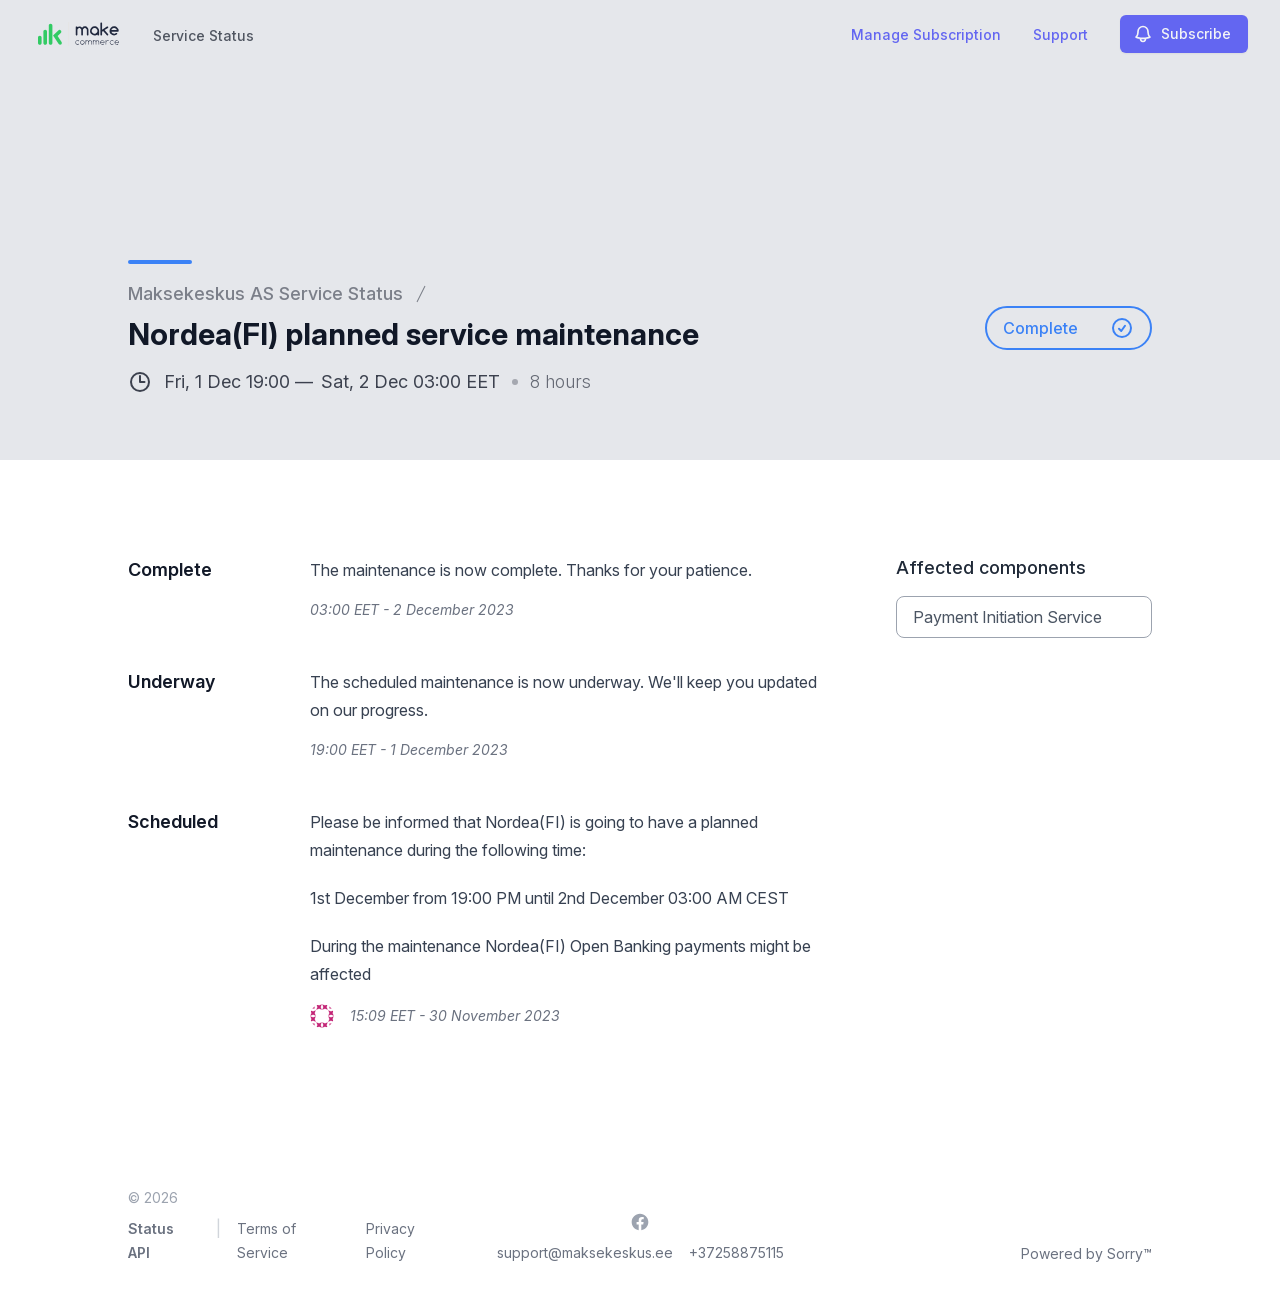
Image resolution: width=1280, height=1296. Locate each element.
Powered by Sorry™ (1086, 1253)
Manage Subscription (926, 34)
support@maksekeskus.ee (585, 1252)
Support (1060, 34)
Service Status (203, 35)
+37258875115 (736, 1252)
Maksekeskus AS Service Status (265, 293)
